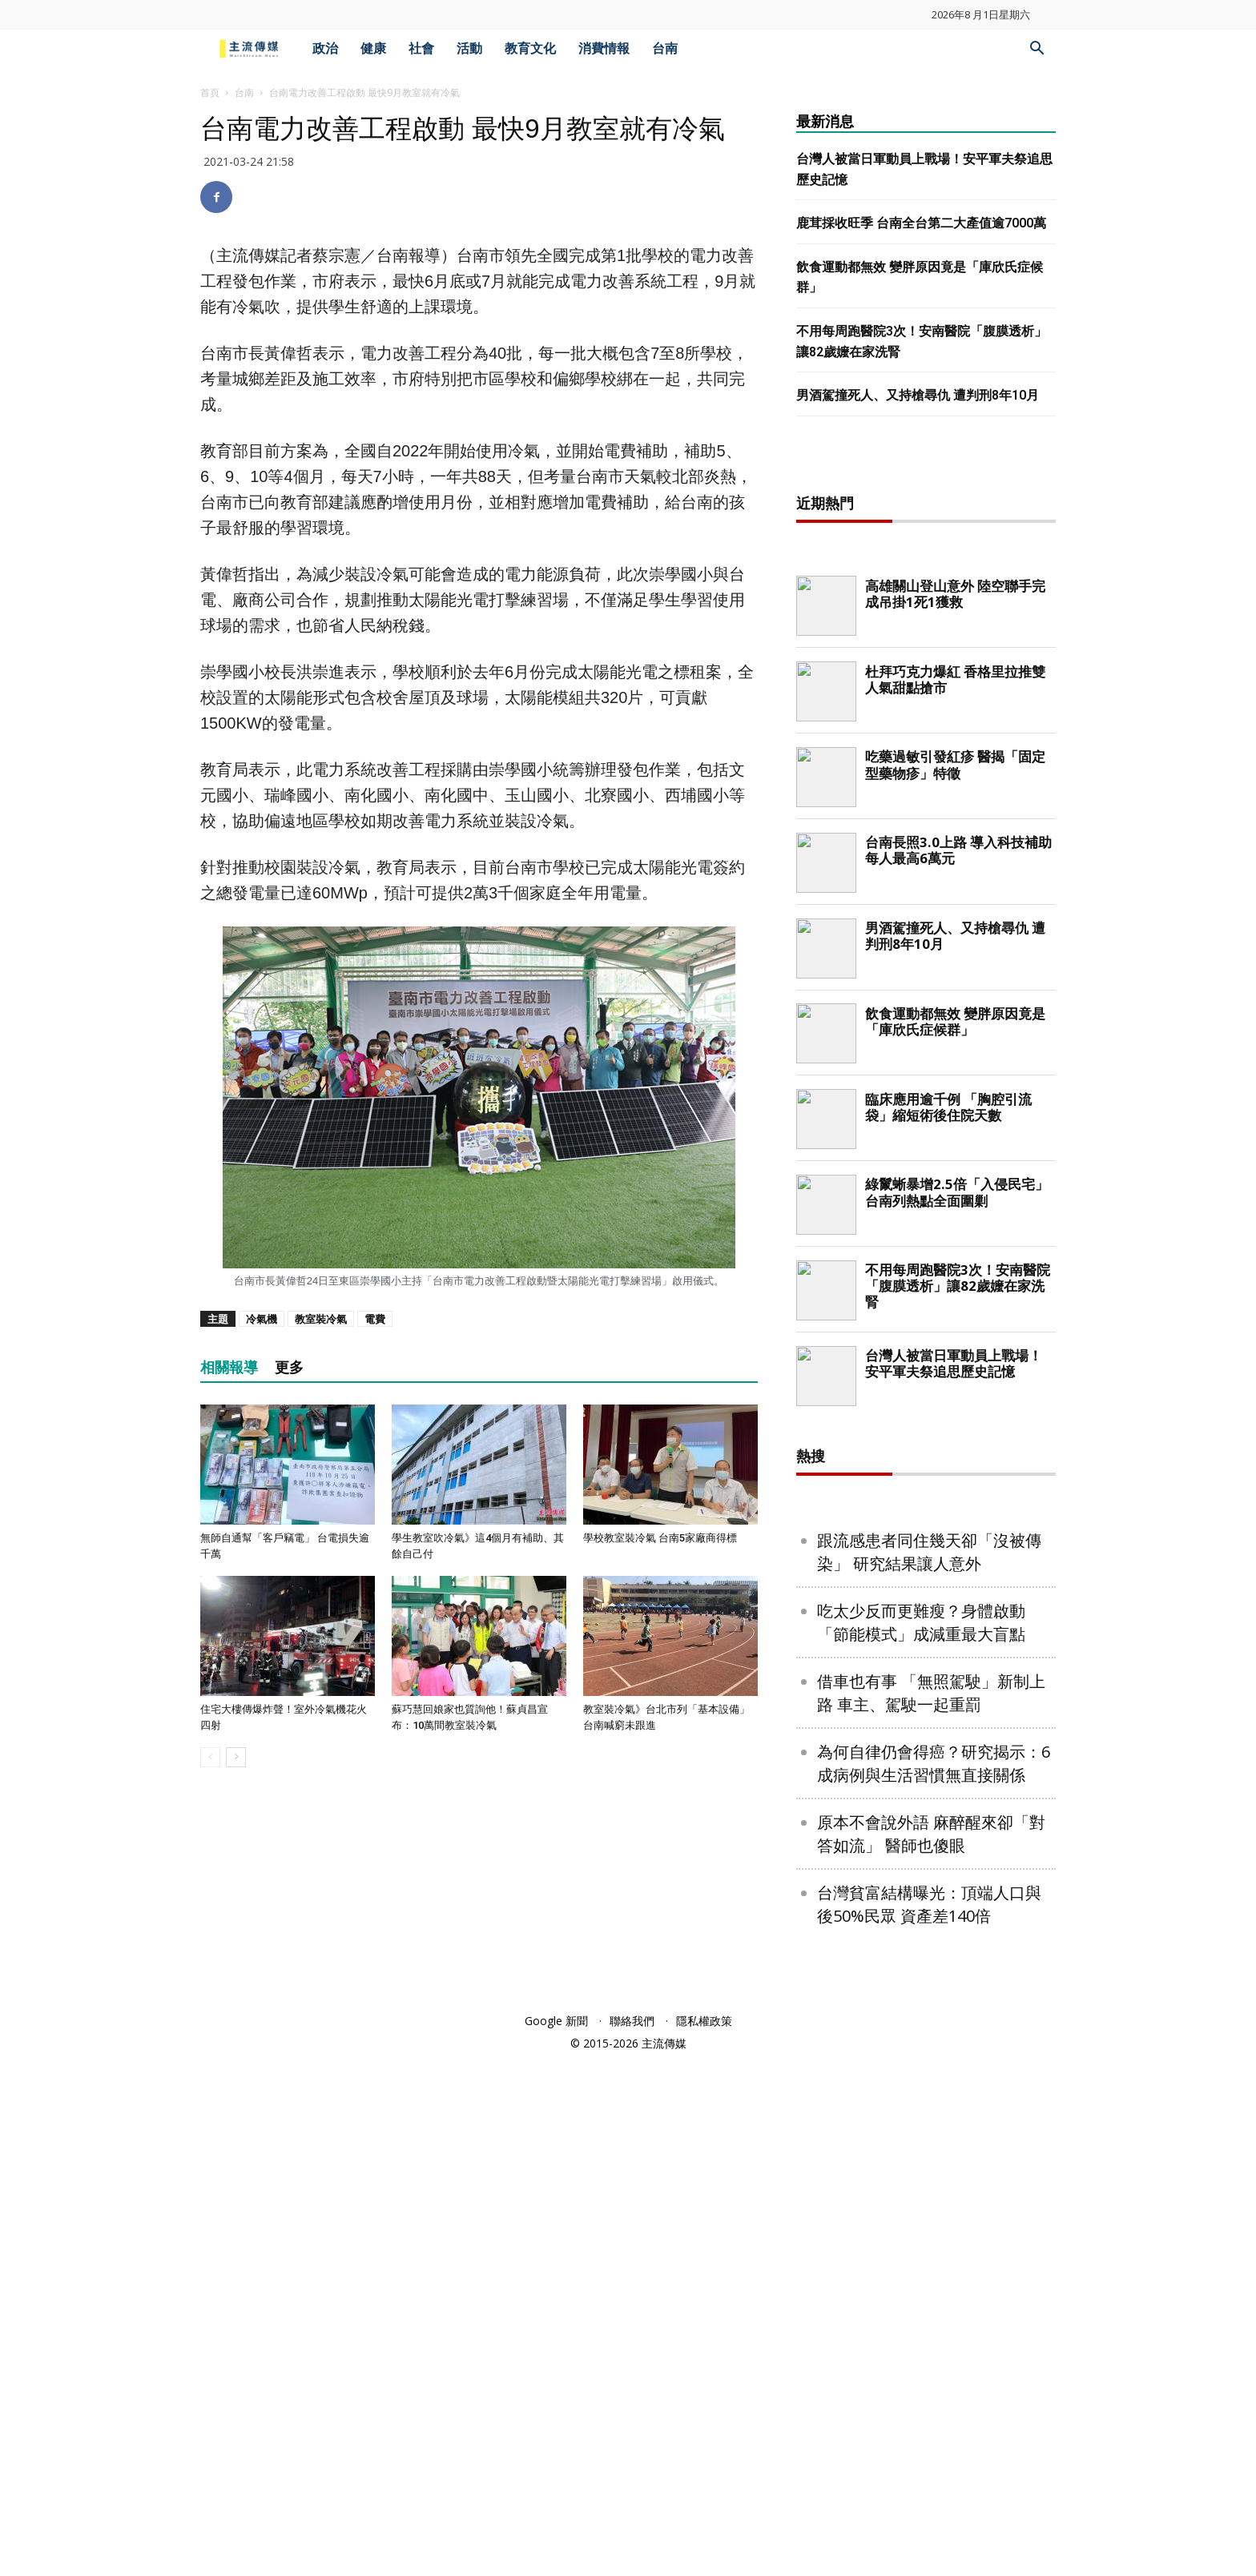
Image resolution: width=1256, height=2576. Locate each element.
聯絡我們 (632, 2537)
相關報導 (229, 1367)
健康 (373, 48)
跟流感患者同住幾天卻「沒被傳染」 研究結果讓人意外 (929, 2068)
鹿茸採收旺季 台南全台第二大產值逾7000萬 (921, 223)
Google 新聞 (556, 2537)
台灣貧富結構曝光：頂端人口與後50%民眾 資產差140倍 (929, 2420)
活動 (469, 48)
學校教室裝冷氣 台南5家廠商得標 (660, 1538)
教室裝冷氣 (321, 1319)
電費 (374, 1319)
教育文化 (530, 48)
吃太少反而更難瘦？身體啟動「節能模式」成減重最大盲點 (921, 2138)
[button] (1036, 50)
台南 (665, 48)
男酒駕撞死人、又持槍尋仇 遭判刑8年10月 (917, 395)
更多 (289, 1367)
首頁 (209, 92)
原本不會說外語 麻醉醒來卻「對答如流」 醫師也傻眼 (931, 2350)
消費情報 (604, 48)
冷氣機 (261, 1319)
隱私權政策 (704, 2537)
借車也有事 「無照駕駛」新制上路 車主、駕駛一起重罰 (931, 2209)
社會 (421, 48)
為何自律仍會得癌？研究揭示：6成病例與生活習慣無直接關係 (933, 2279)
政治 (325, 48)
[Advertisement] (926, 717)
